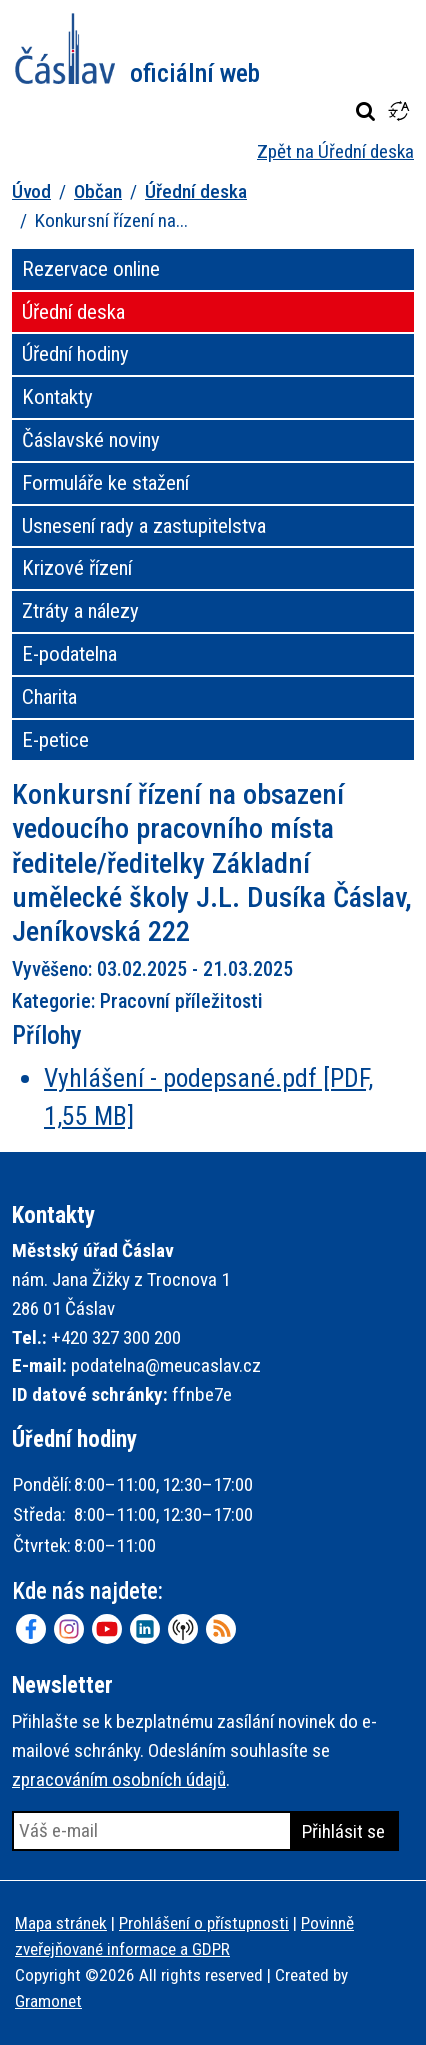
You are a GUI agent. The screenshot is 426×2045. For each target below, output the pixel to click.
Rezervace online (91, 269)
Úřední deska (196, 191)
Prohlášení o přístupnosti (204, 1923)
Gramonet (48, 2001)
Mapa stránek (61, 1923)
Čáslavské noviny (91, 440)
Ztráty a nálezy (80, 611)
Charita (49, 697)
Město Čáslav (137, 48)
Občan (98, 191)
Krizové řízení (77, 568)
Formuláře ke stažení (105, 483)
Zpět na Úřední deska (335, 151)
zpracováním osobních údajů (119, 1779)
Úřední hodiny (75, 354)
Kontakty (57, 397)
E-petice (55, 740)
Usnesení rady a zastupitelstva (144, 526)
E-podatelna (69, 654)
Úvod (31, 191)
